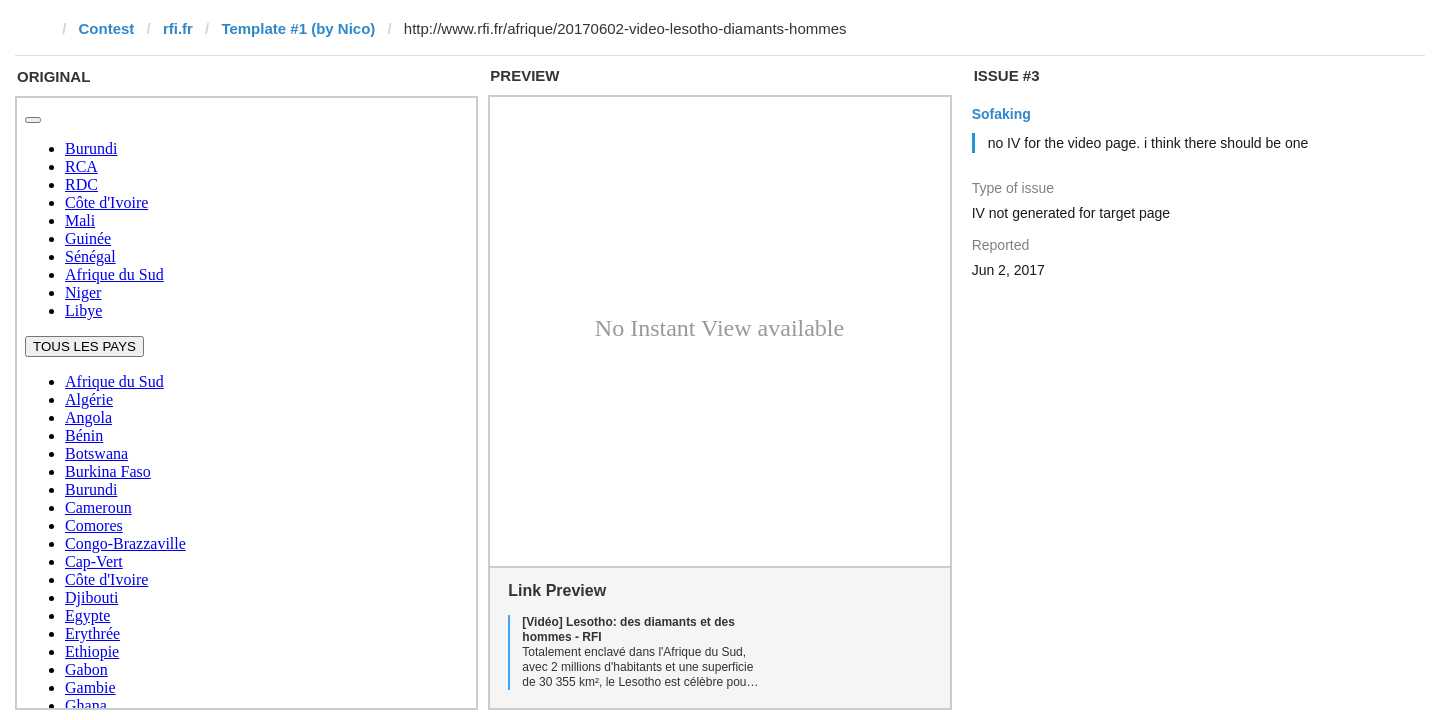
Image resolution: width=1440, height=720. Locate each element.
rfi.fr (178, 28)
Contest (107, 28)
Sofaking (1001, 114)
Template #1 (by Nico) (298, 28)
